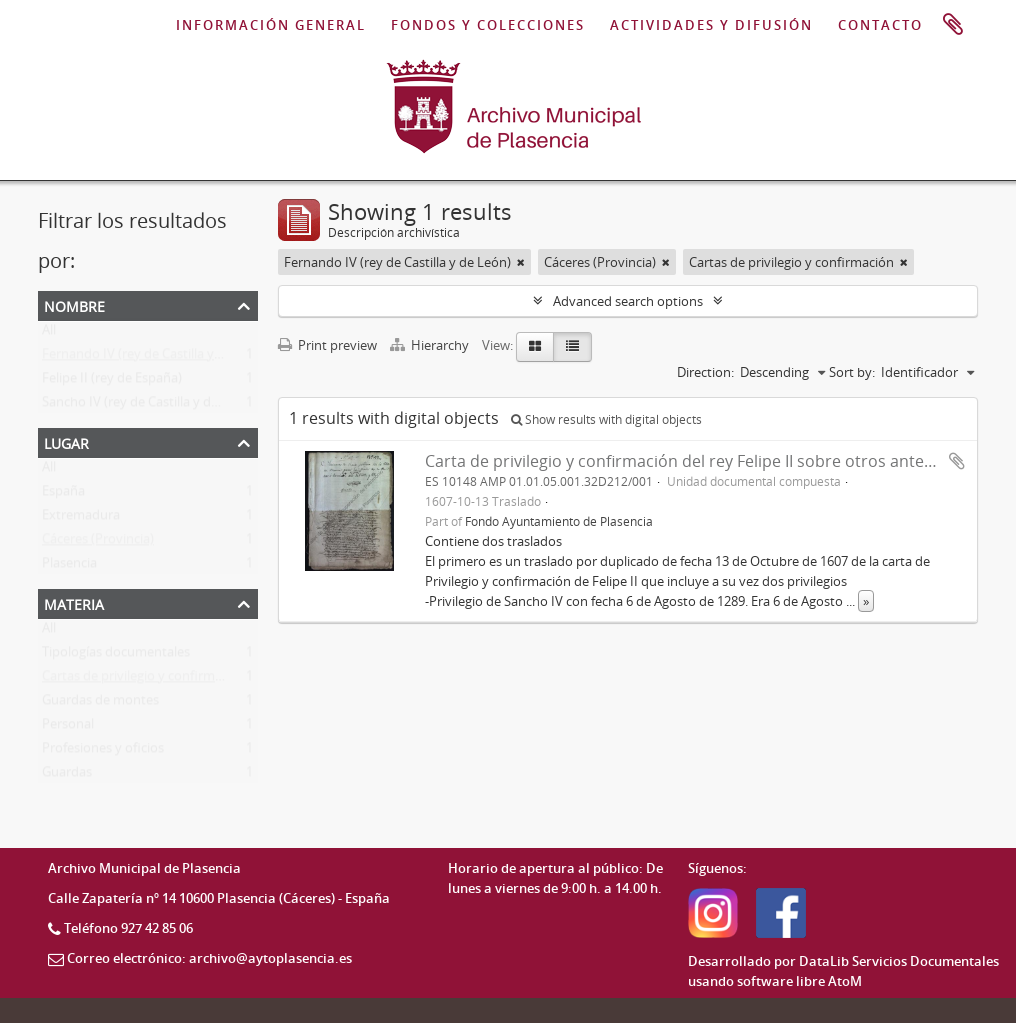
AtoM (845, 981)
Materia (74, 602)
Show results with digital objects (606, 419)
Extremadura (81, 519)
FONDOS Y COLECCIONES (488, 25)
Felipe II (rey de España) (112, 382)
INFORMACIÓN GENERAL (271, 25)
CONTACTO (880, 25)
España (63, 495)
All (49, 334)
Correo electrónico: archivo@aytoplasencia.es (209, 958)
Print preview (327, 345)
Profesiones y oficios (103, 752)
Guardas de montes (100, 704)
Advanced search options (628, 301)
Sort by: (852, 372)
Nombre (74, 304)
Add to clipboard (957, 461)
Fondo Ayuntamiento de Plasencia (559, 521)
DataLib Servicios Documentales (899, 961)
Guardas (67, 776)
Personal (68, 728)
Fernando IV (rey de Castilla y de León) (155, 358)
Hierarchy (431, 345)
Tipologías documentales (116, 656)
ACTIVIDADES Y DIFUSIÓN (711, 25)
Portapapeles (953, 25)
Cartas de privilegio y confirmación (144, 680)
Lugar (66, 441)
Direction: (705, 372)
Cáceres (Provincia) (98, 543)
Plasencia (69, 567)
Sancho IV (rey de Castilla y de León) (148, 406)
